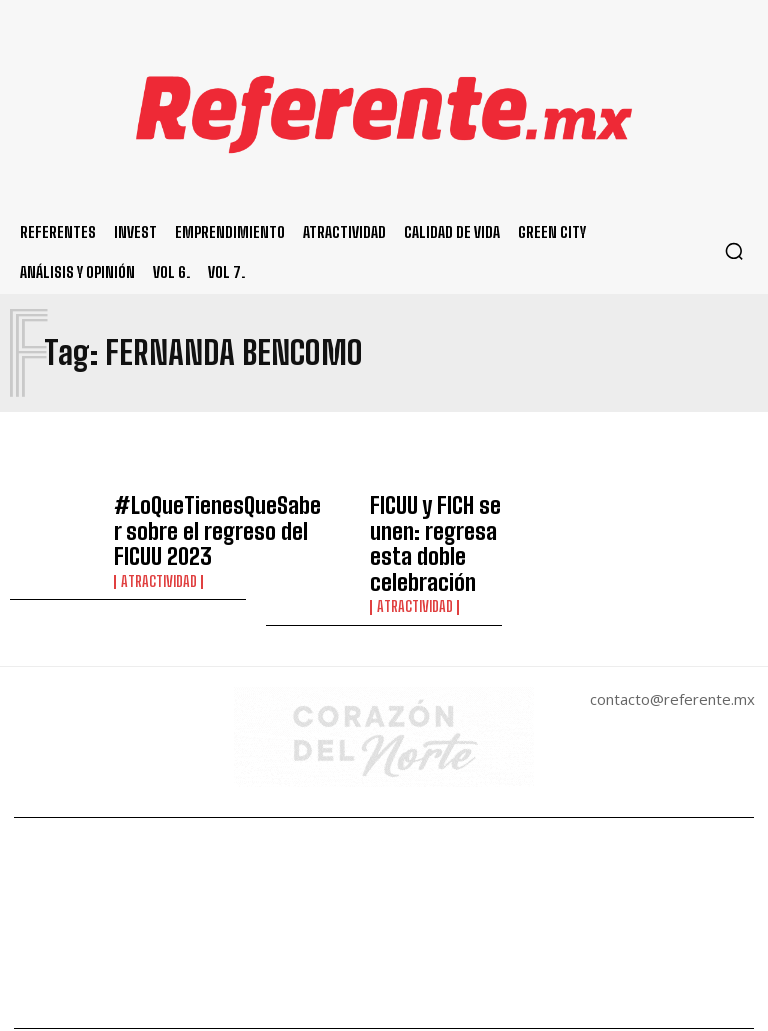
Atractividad (156, 560)
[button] (734, 251)
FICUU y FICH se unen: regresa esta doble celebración (433, 521)
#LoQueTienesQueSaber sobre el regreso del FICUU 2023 (192, 521)
